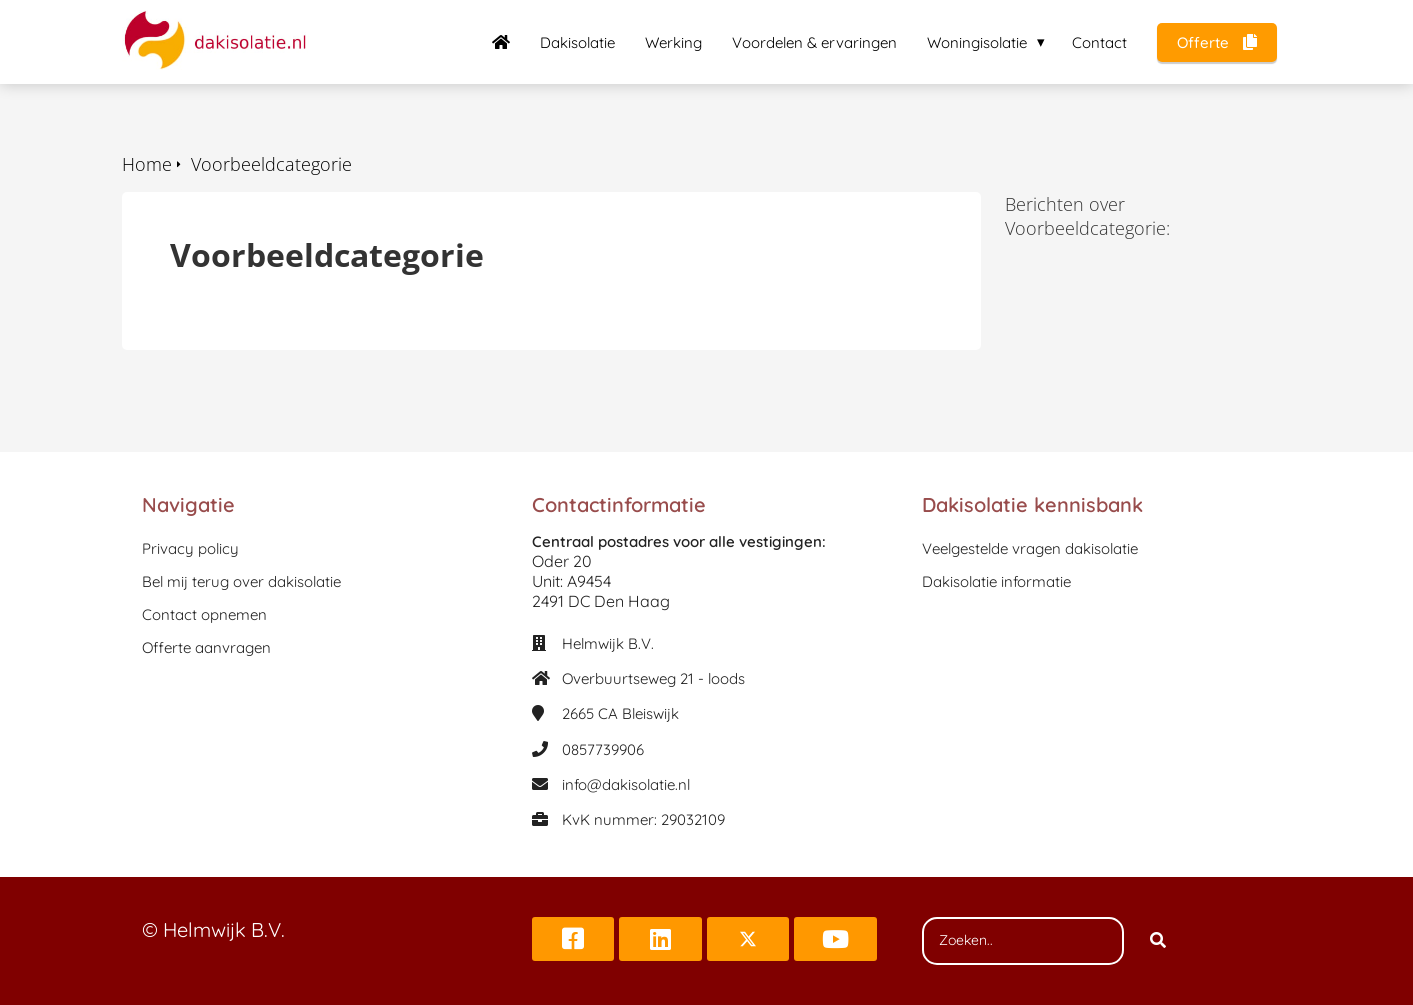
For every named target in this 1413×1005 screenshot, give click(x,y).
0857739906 (603, 749)
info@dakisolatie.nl (626, 784)
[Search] (1158, 941)
